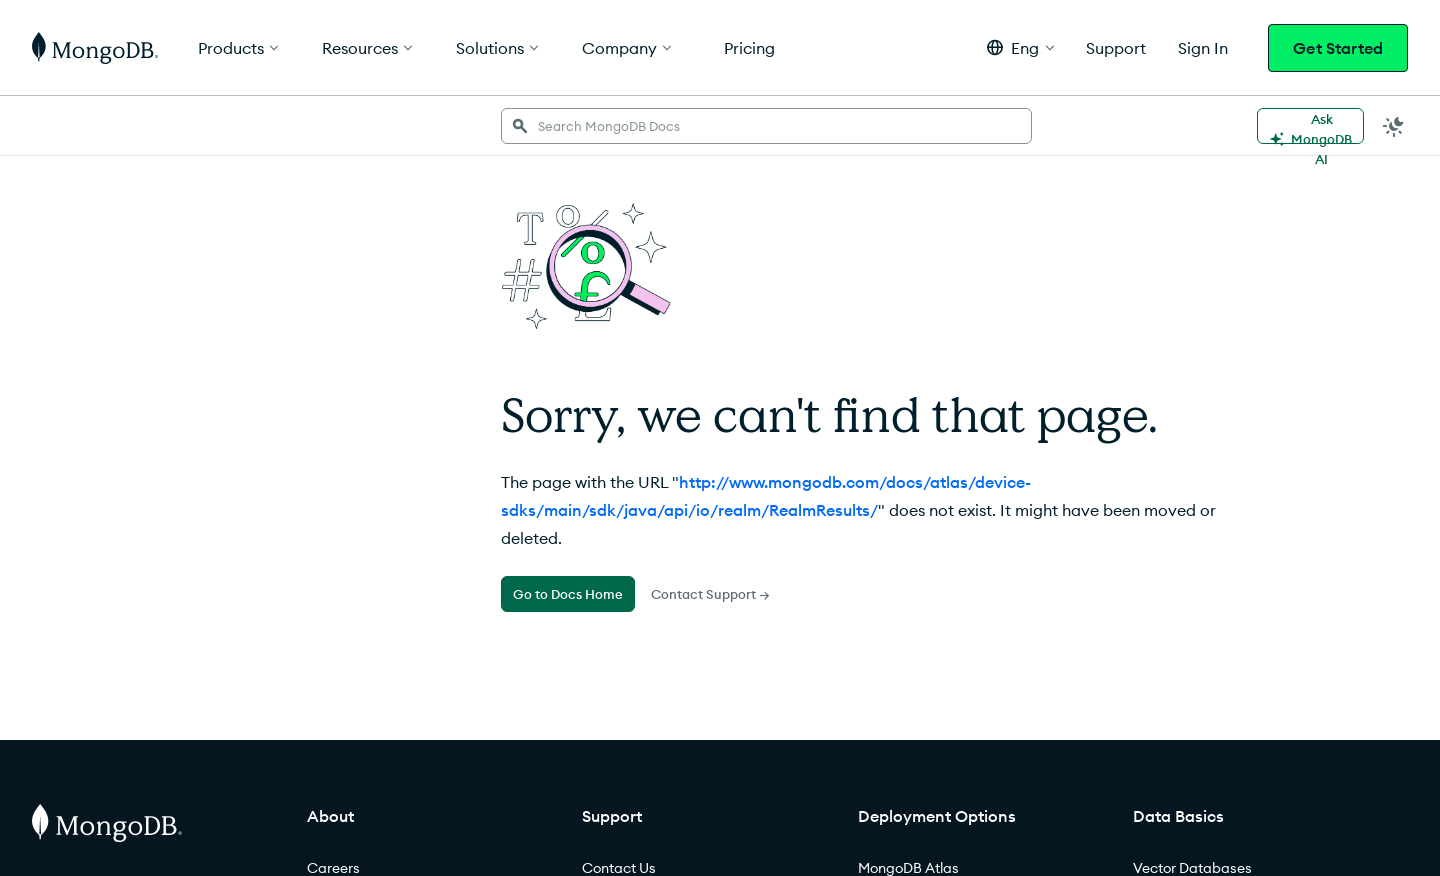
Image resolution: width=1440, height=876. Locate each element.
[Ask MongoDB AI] (1310, 126)
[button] (1020, 47)
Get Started (1338, 48)
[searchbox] (766, 126)
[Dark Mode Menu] (1394, 126)
